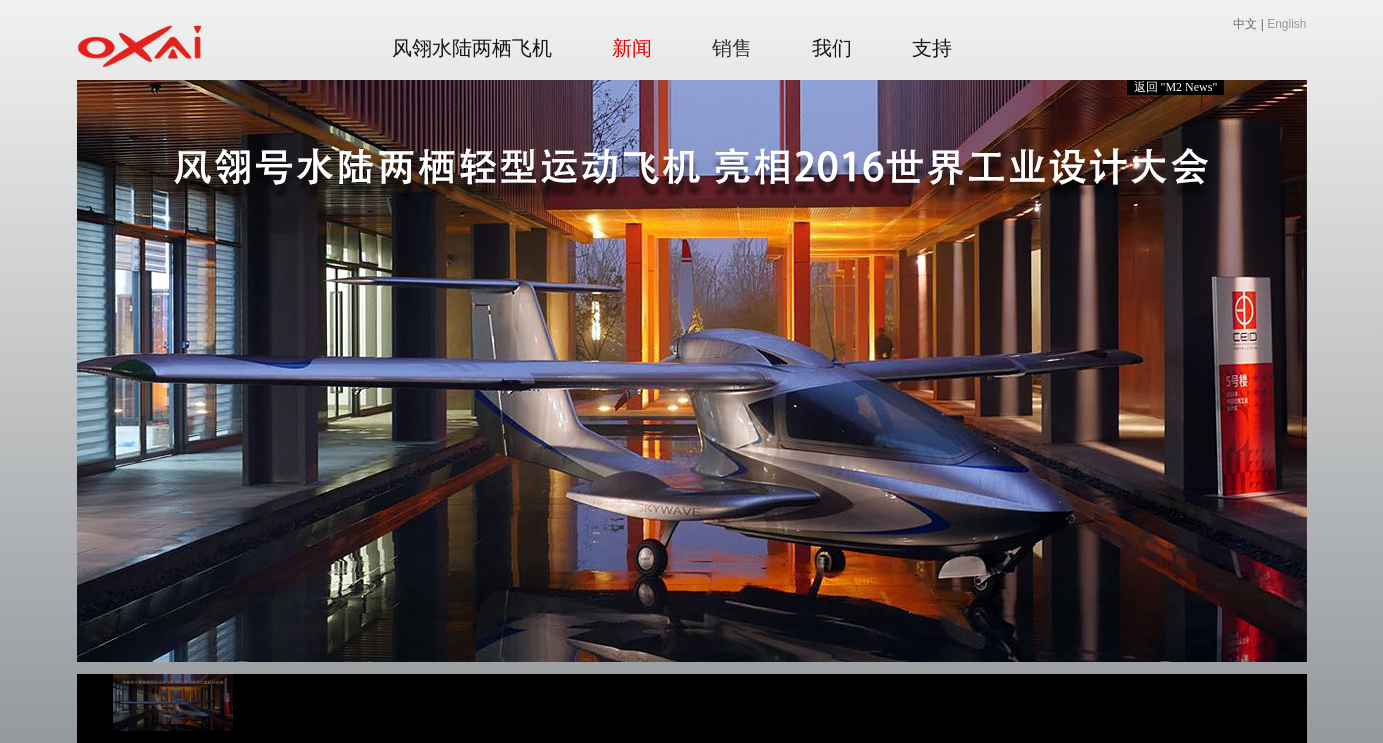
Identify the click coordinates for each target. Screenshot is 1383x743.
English (1286, 24)
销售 (732, 48)
